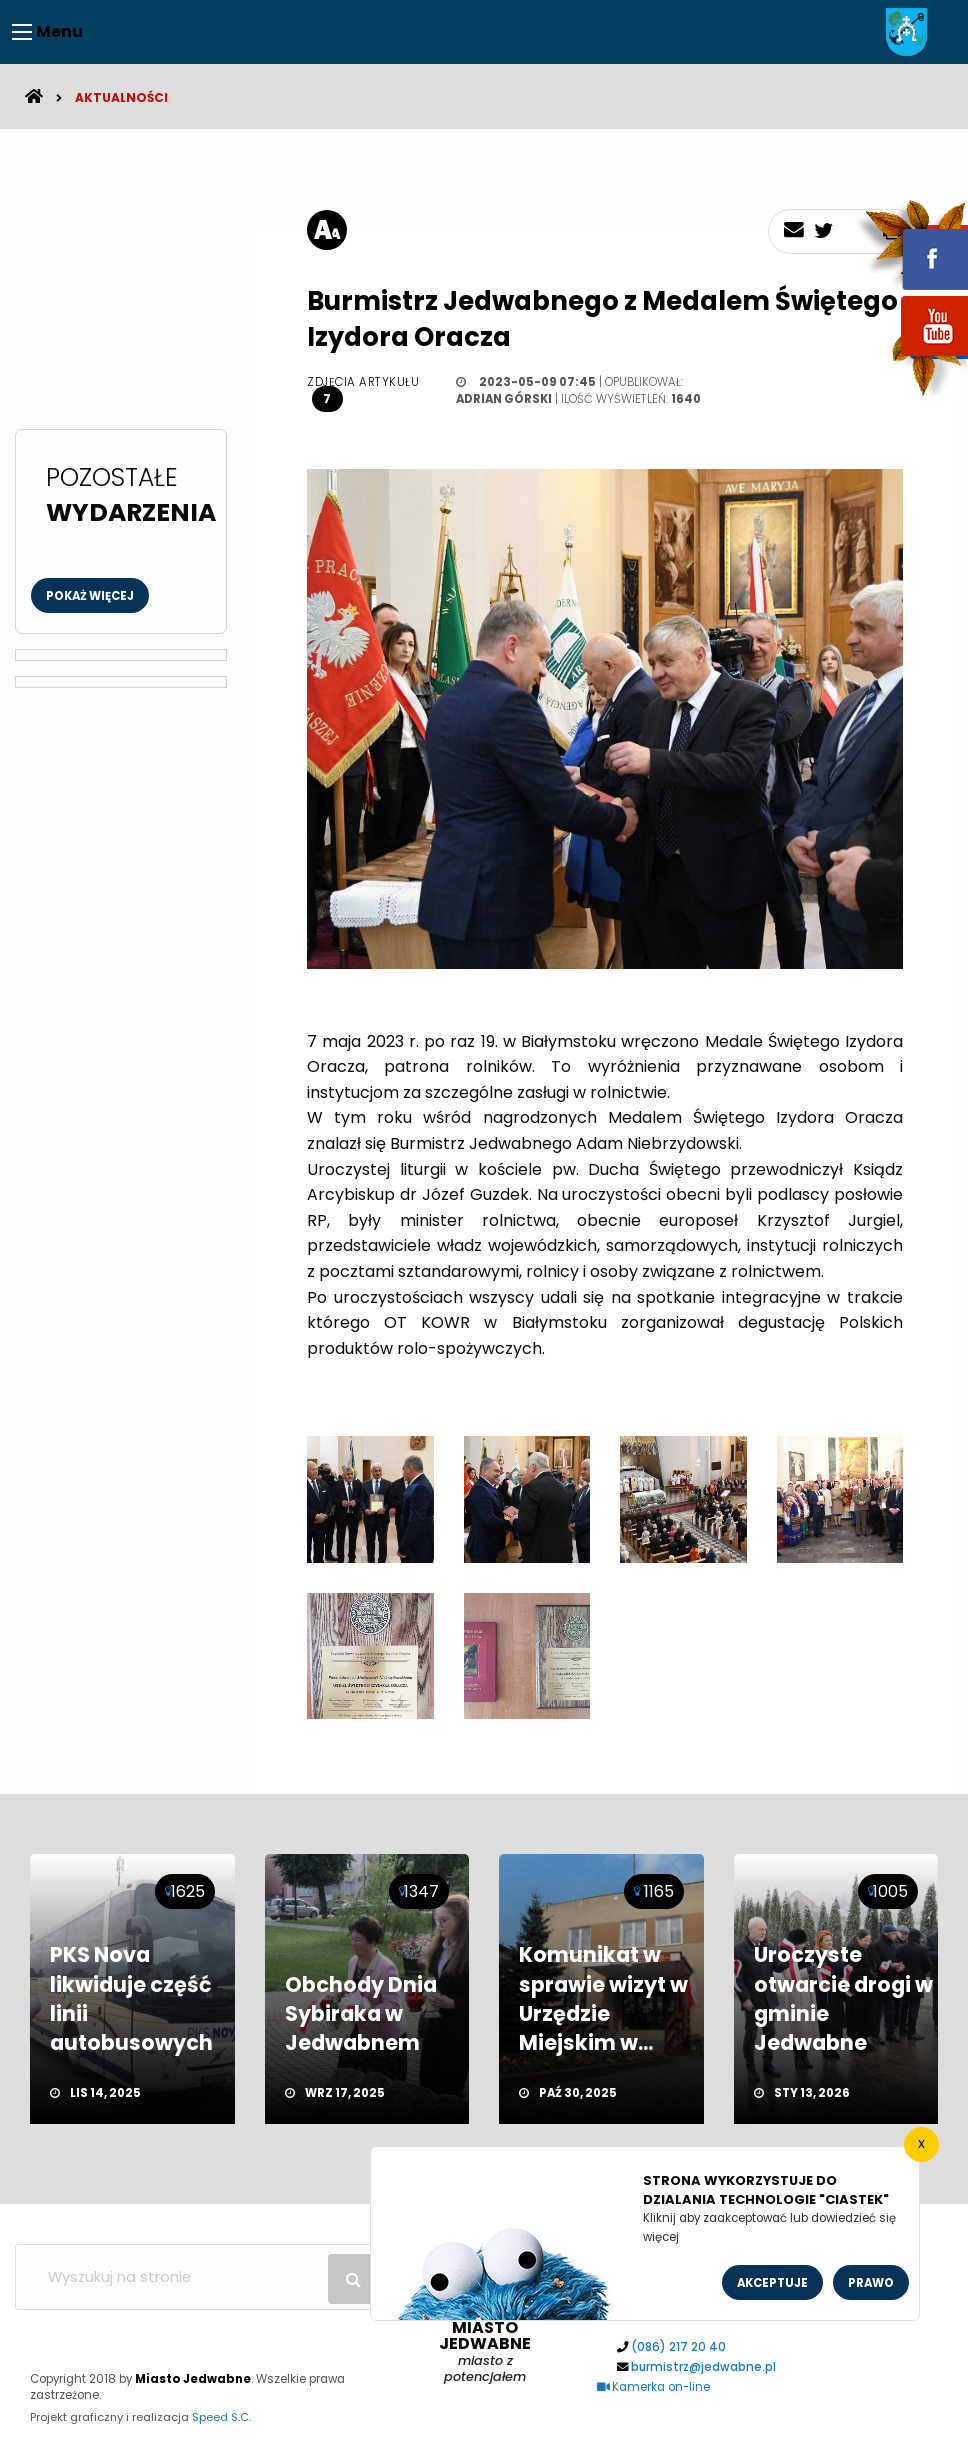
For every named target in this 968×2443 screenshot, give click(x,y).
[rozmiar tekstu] (327, 230)
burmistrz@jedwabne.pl (703, 2367)
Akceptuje (772, 2283)
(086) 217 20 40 (678, 2347)
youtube (911, 357)
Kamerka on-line (654, 2387)
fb (911, 245)
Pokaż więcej (90, 596)
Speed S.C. (221, 2417)
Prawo (871, 2283)
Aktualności (121, 97)
